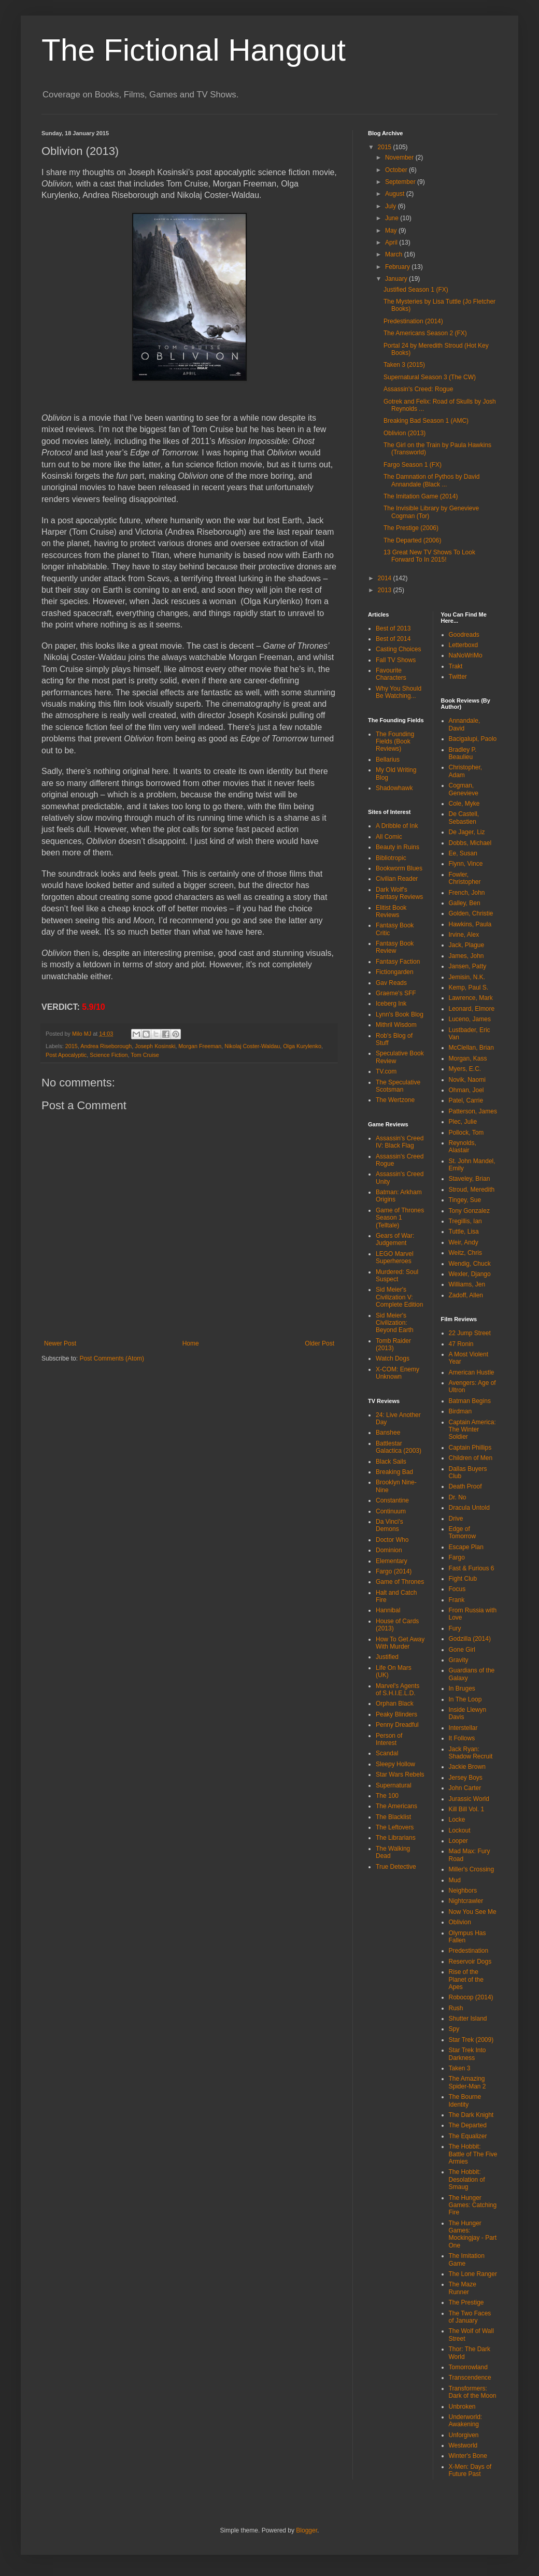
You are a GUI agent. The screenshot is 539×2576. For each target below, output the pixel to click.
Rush (456, 2008)
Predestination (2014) (413, 321)
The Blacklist (393, 1817)
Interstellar (463, 1727)
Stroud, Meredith (472, 1189)
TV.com (386, 1071)
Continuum (391, 1511)
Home (190, 1343)
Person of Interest (389, 1739)
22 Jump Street (470, 1333)
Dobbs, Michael (470, 843)
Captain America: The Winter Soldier (472, 1430)
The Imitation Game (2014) (421, 496)
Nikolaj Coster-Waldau (252, 1046)
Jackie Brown (467, 1766)
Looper (458, 1840)
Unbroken (462, 2406)
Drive (456, 1518)
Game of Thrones (400, 1581)
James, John (466, 956)
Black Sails (391, 1461)
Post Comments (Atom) (111, 1358)
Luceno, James (470, 1019)
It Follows (462, 1738)
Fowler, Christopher (465, 878)
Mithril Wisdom (396, 1024)
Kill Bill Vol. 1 (467, 1809)
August (395, 193)
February (398, 266)
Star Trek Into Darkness (467, 2054)
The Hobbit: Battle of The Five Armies (473, 2154)
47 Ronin (461, 1344)
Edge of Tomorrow (462, 1532)
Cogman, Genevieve (463, 789)
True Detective (396, 1866)
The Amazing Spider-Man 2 (467, 2082)
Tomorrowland (468, 2367)
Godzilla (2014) (470, 1638)
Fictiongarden (395, 972)
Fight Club (463, 1578)
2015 (71, 1046)
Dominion (389, 1550)
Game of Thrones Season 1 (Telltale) (400, 1218)
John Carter (465, 1788)
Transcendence (470, 2377)
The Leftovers (395, 1827)
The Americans (396, 1806)
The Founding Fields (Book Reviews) (395, 742)
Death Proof (465, 1486)
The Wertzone (395, 1100)
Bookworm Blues (399, 868)
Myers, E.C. (465, 1068)
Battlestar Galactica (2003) (398, 1447)
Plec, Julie (463, 1121)
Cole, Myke (464, 803)
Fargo (457, 1557)
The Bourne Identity (465, 2100)
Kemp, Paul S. (469, 987)
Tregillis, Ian (465, 1221)
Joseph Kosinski (155, 1046)
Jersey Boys (466, 1777)
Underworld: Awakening (466, 2420)
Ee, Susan (463, 853)
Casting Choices (398, 649)
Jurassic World (469, 1798)
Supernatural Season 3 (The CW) (430, 377)
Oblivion (460, 1922)
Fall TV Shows (396, 660)
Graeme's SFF (396, 993)
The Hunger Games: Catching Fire (473, 2205)
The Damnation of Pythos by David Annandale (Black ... (431, 480)
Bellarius (388, 759)
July (391, 206)
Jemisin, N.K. (467, 977)
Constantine (392, 1500)
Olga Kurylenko (302, 1046)
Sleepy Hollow (395, 1764)
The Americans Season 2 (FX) (425, 333)
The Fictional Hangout (193, 50)
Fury (455, 1628)
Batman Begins (470, 1401)
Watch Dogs (392, 1358)
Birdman (460, 1411)
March (394, 254)
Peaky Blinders (396, 1714)
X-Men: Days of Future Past (470, 2470)
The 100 (387, 1795)
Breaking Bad (394, 1472)
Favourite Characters (391, 674)
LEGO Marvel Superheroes (395, 1257)
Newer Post (60, 1343)
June (392, 218)
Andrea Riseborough (106, 1046)
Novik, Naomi (467, 1079)
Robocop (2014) (471, 1997)
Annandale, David (464, 724)
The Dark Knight (471, 2115)
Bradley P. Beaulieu (463, 753)
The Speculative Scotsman (398, 1086)
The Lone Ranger (473, 2274)
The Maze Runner (462, 2288)
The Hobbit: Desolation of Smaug (467, 2179)
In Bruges (462, 1688)
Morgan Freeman (199, 1046)
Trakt (456, 666)
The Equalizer (468, 2136)
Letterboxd (463, 645)
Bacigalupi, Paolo (473, 738)
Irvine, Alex (464, 934)
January (397, 278)
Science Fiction (108, 1055)
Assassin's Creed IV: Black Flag (399, 1142)
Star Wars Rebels (400, 1774)
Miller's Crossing (471, 1869)
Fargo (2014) (394, 1571)
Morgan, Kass (468, 1058)
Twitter (458, 676)
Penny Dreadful (397, 1724)
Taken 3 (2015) (404, 364)
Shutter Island (468, 2018)
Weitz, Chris (465, 1252)
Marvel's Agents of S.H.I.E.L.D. (397, 1689)
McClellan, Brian (471, 1047)
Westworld (463, 2445)
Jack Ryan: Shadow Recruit (471, 1752)
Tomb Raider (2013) (393, 1344)
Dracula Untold (469, 1507)
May (392, 230)
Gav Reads (391, 982)
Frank (457, 1600)
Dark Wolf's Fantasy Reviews (399, 893)
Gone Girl (462, 1649)
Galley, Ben (464, 903)
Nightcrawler (466, 1901)
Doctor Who (392, 1539)
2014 (385, 578)
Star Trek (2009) (471, 2039)
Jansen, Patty (468, 966)
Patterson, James (473, 1111)
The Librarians (396, 1837)
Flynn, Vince (466, 863)
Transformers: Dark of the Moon (473, 2392)
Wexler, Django (470, 1274)
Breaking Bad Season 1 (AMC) (426, 420)
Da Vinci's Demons (389, 1525)
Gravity (459, 1660)
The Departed (468, 2125)
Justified (387, 1657)
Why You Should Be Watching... (398, 692)
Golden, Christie (471, 913)
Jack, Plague (467, 945)
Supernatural (394, 1785)
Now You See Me (473, 1911)
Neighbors (463, 1890)
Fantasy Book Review (395, 947)
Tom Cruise (145, 1055)
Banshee (388, 1432)
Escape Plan (466, 1547)
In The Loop (465, 1699)
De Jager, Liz (467, 832)
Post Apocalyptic (66, 1055)
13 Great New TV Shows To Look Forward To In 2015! (429, 556)
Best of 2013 (393, 628)
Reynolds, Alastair (462, 1146)
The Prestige (466, 2302)
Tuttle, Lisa (464, 1231)
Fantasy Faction (398, 961)
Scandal (387, 1753)
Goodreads (464, 634)
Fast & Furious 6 (471, 1568)
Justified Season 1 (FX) (416, 289)
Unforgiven (464, 2435)
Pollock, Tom (466, 1132)
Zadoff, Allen (466, 1295)
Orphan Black (395, 1703)
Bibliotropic (391, 858)
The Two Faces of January (470, 2317)
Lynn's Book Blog (399, 1014)
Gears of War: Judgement (395, 1239)
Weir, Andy (463, 1242)
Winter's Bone (468, 2455)
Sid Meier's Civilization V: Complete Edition (399, 1297)
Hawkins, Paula (470, 924)
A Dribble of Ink (397, 825)
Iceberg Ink (391, 1003)
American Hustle (471, 1372)
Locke (457, 1819)
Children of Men (471, 1458)
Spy (454, 2029)
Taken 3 (460, 2068)
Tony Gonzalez (469, 1210)
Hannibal (388, 1610)
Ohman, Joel (466, 1090)
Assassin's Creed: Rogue (418, 389)
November (400, 157)
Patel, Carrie (466, 1100)
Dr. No (457, 1497)
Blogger (306, 2530)
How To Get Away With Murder (400, 1643)
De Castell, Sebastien (464, 817)
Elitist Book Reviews (391, 911)
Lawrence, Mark (471, 997)
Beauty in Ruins (397, 847)
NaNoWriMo (466, 655)
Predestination (469, 1950)
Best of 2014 (393, 638)
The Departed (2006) (412, 540)
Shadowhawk (394, 788)
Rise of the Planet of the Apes (466, 1979)
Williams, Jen (467, 1284)
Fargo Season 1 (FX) (413, 464)
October (397, 170)
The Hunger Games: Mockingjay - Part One (473, 2234)
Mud (455, 1880)
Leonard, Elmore (472, 1008)
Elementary (391, 1561)
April (392, 242)
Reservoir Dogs (470, 1961)
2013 (385, 590)
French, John (467, 892)
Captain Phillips (470, 1447)
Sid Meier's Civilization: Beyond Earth (395, 1323)
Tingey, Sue (465, 1200)
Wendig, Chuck (470, 1263)
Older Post (319, 1343)
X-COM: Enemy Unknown (397, 1373)
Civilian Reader (397, 878)
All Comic (389, 836)
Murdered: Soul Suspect (397, 1275)
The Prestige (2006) (411, 528)
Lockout (460, 1830)
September (401, 181)
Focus (457, 1589)
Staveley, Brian (469, 1178)
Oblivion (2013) (404, 433)
